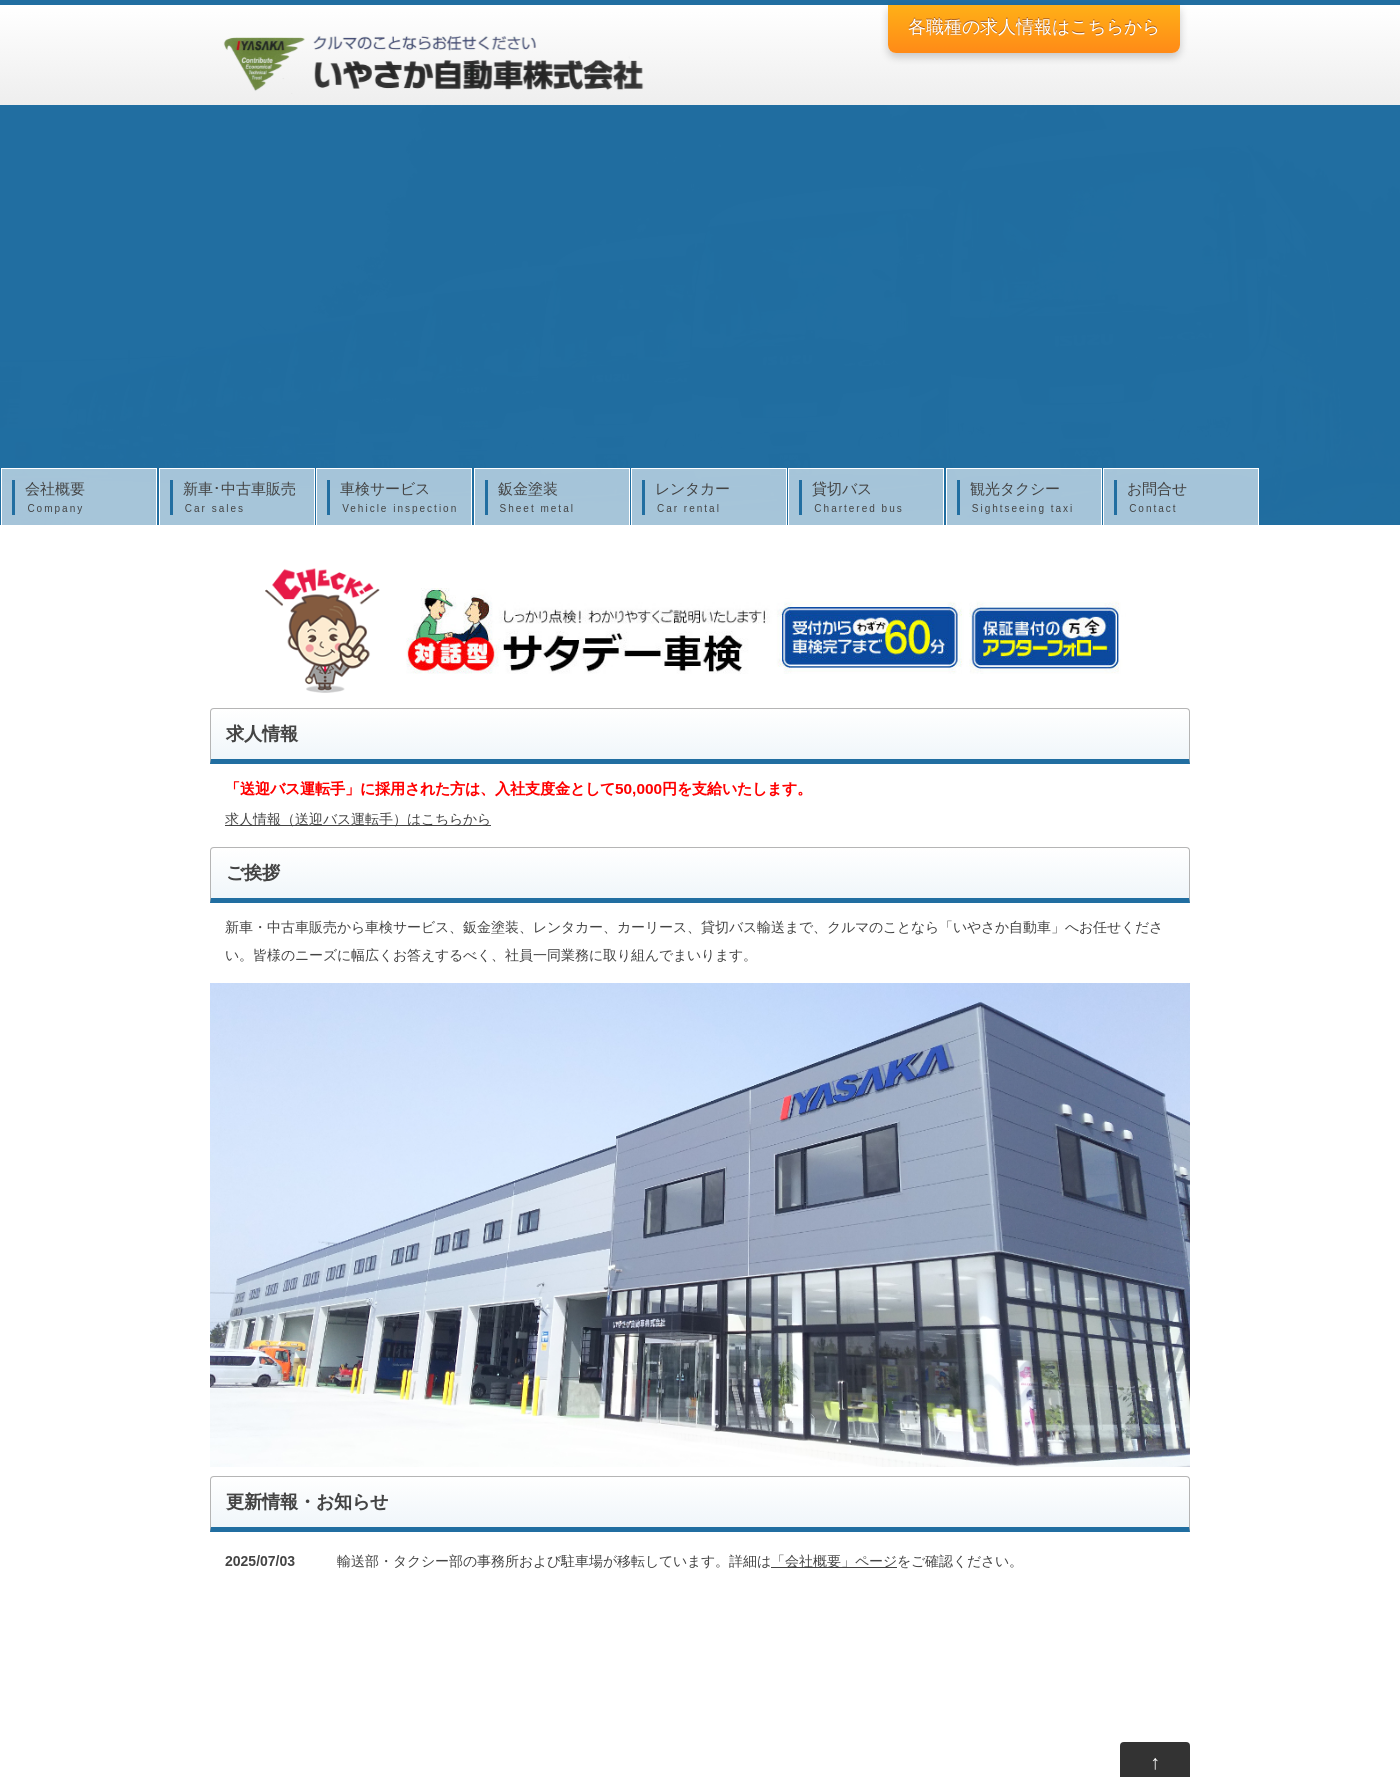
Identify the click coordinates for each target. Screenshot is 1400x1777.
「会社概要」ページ (834, 1561)
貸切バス (871, 498)
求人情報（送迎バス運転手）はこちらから (358, 819)
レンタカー (714, 498)
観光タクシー (1029, 498)
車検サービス (399, 498)
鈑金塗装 (557, 498)
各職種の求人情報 (1034, 27)
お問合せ (1186, 498)
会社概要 (84, 498)
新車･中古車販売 (242, 498)
